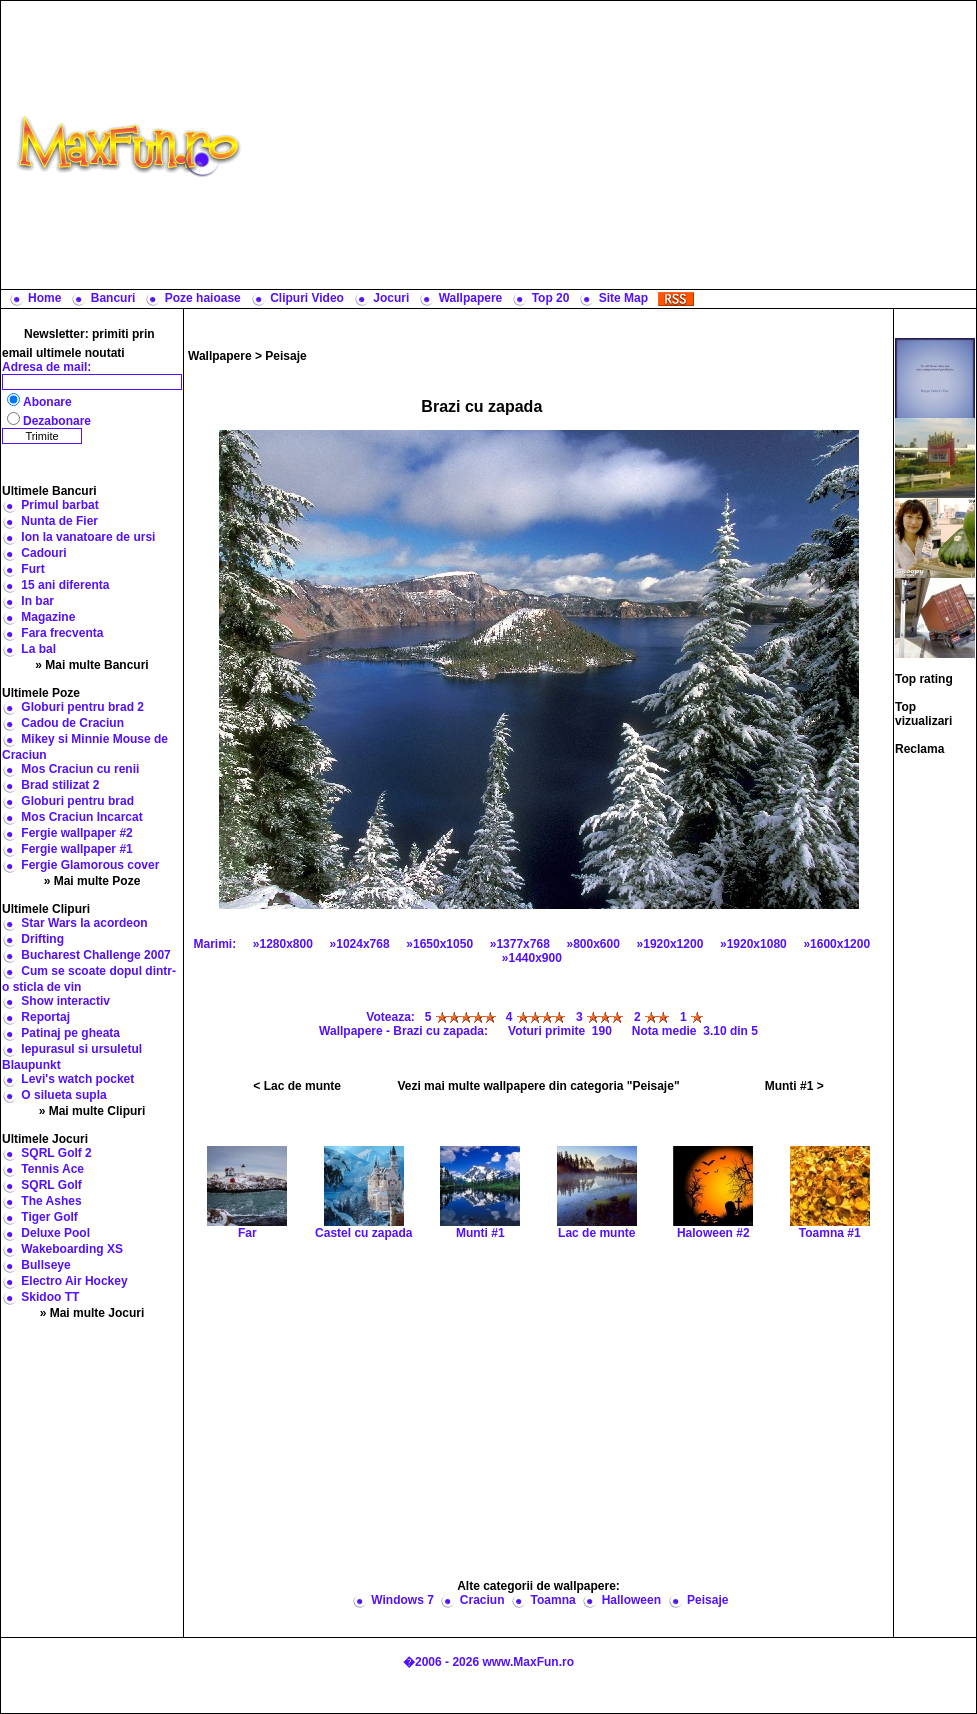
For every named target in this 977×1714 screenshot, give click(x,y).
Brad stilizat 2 (60, 785)
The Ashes (51, 1201)
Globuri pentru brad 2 (82, 707)
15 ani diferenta (65, 585)
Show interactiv (65, 1001)
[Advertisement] (613, 145)
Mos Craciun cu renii (80, 769)
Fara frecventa (62, 633)
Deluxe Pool (55, 1233)
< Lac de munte (297, 1086)
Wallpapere (471, 298)
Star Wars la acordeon (84, 923)
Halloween (631, 1600)
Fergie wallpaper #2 (76, 833)
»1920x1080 (753, 944)
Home (44, 298)
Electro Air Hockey (74, 1281)
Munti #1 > (794, 1086)
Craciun (482, 1600)
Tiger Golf (49, 1217)
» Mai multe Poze (92, 881)
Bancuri (113, 298)
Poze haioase (203, 298)
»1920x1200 (670, 944)
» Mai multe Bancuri (91, 665)
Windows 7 (402, 1600)
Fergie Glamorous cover (90, 865)
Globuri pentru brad (77, 801)
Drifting (42, 939)
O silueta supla (63, 1095)
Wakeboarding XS (72, 1249)
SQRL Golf (51, 1185)
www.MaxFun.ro (528, 1662)
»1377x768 (520, 944)
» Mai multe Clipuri (92, 1111)
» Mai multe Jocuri (92, 1313)
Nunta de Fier (59, 521)
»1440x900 (532, 958)
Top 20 (551, 298)
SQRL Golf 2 (56, 1153)
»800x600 (593, 944)
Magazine (48, 617)
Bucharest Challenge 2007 (95, 955)
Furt (32, 569)
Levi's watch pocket (77, 1079)
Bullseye (45, 1265)
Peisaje (285, 356)
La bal (38, 649)
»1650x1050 (439, 944)
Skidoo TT (50, 1297)
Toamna (553, 1600)
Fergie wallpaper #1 (76, 849)
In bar (37, 601)
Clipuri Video (307, 298)
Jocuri (391, 298)
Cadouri (43, 553)
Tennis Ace (52, 1169)
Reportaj (45, 1017)
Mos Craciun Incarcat (81, 817)
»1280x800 (283, 944)
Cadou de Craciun (72, 723)
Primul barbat (59, 505)
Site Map (623, 298)
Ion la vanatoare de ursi (88, 537)
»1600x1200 (836, 944)
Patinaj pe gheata (70, 1033)
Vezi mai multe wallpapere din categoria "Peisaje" (538, 1086)
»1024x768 (360, 944)
